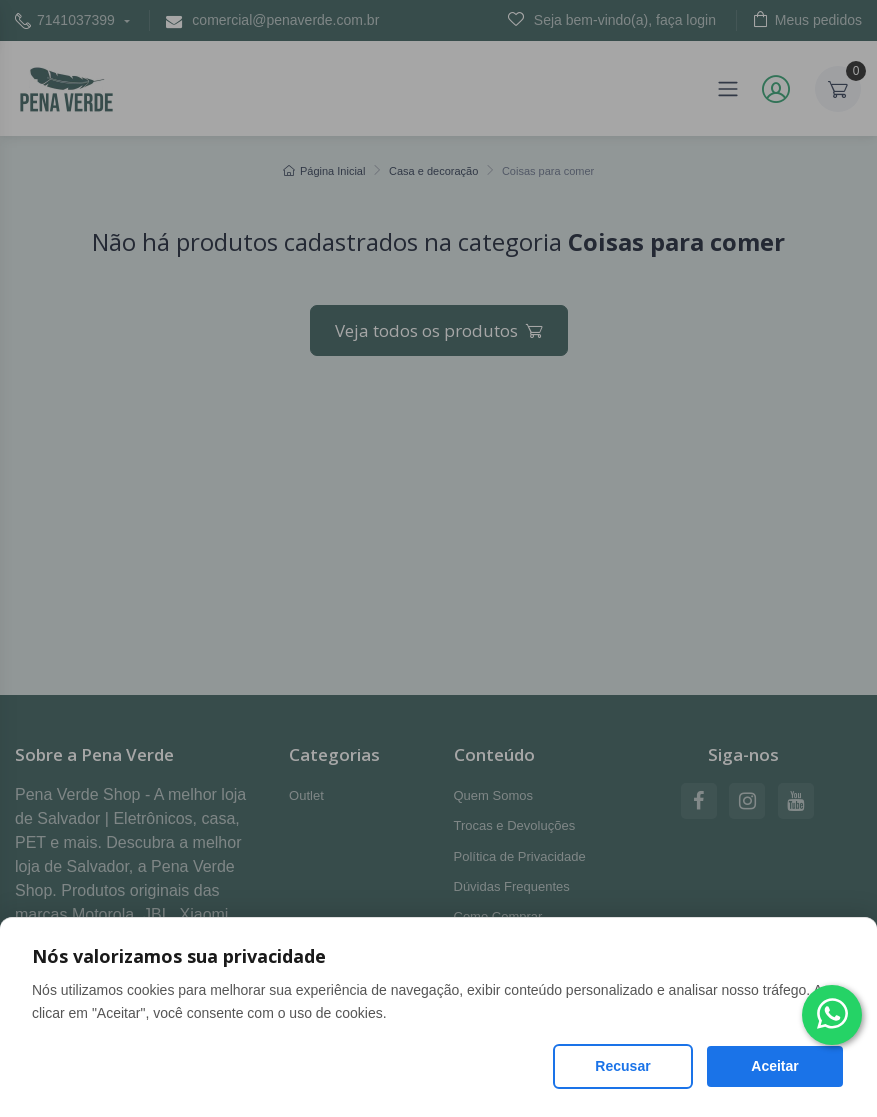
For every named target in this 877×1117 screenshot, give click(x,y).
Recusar (622, 1066)
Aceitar (774, 1066)
